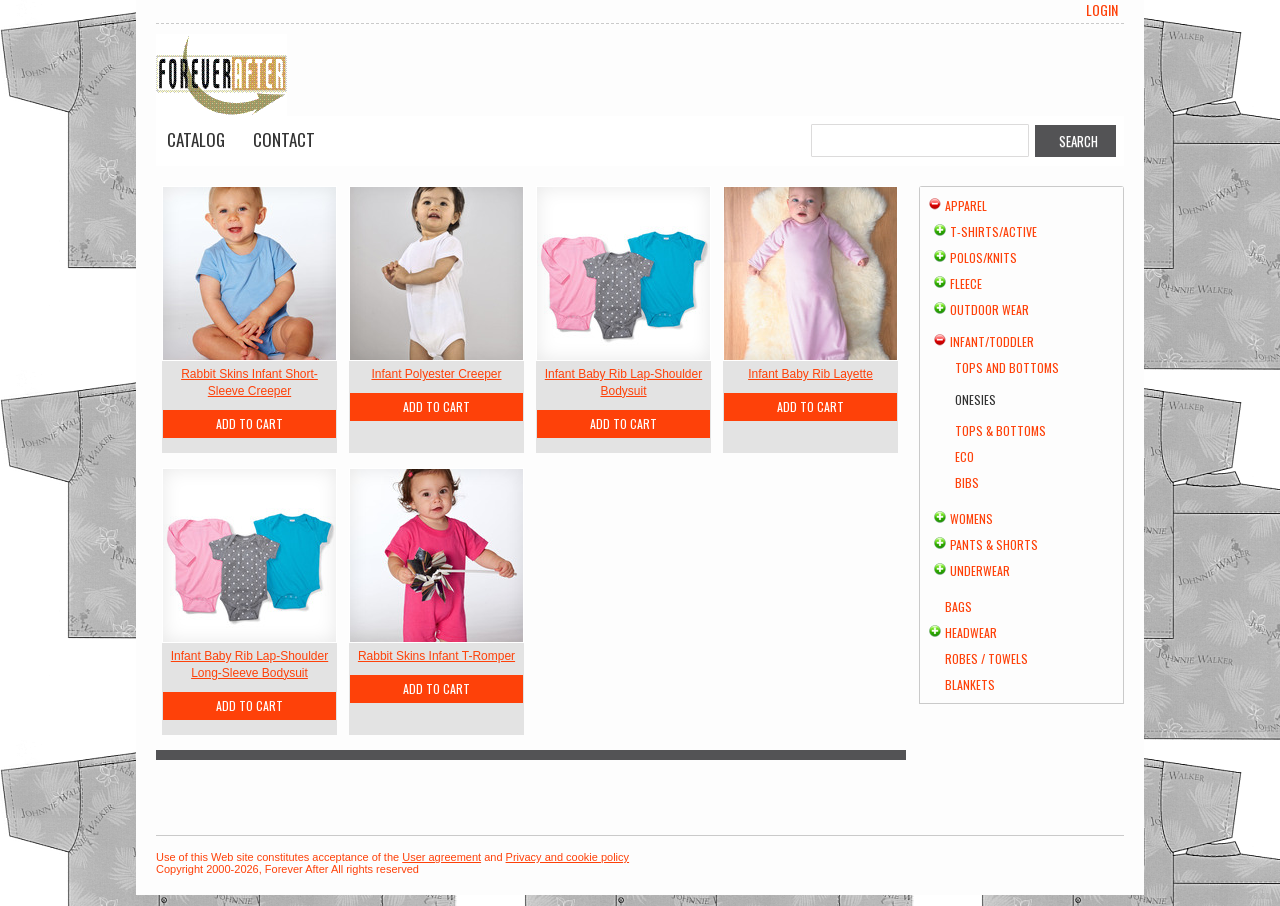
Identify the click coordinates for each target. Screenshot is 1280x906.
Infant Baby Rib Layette (810, 374)
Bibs (967, 482)
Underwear (980, 570)
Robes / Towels (986, 658)
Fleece (966, 283)
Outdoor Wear (989, 309)
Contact (284, 139)
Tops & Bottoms (1000, 430)
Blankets (970, 684)
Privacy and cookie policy (568, 857)
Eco (964, 456)
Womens (971, 518)
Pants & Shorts (994, 544)
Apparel (966, 205)
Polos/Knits (983, 257)
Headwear (971, 632)
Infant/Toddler (992, 341)
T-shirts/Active (993, 231)
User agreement (441, 857)
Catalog (196, 139)
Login (1102, 10)
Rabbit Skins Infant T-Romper (436, 656)
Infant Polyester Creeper (436, 374)
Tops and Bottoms (1007, 367)
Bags (958, 606)
